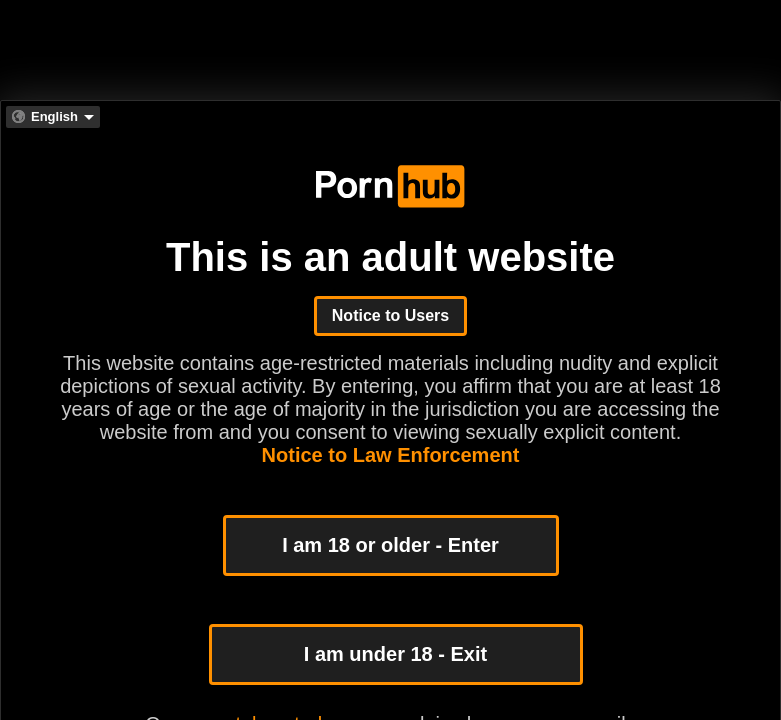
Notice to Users (390, 315)
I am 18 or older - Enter (390, 545)
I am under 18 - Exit (395, 654)
